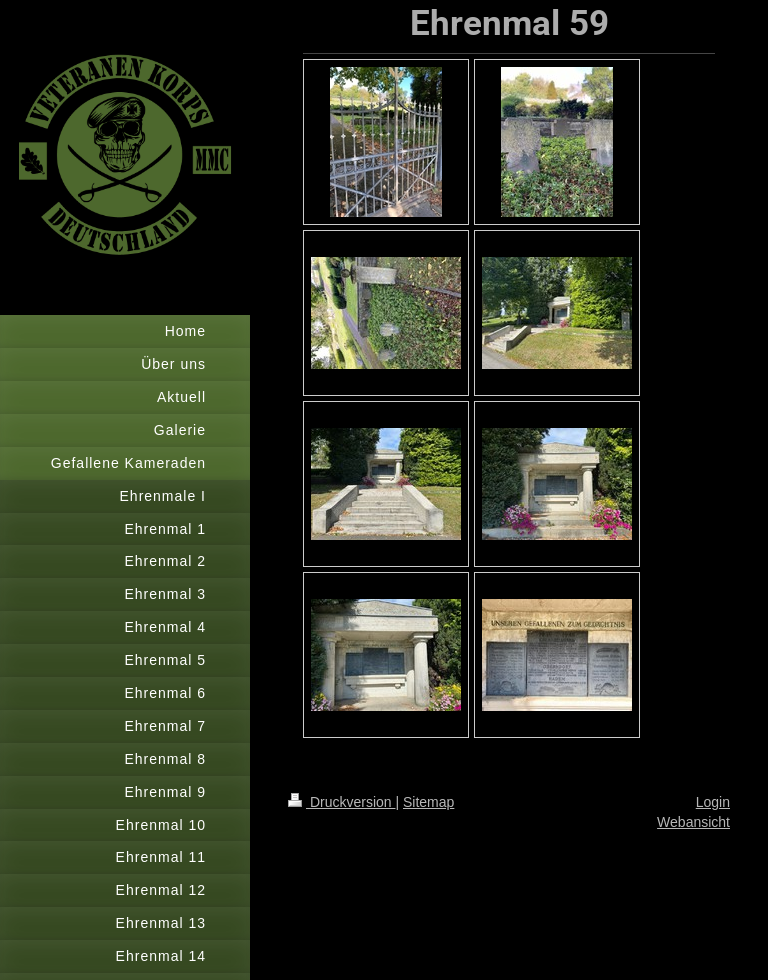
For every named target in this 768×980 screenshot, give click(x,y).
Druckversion (341, 802)
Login (713, 802)
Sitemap (428, 802)
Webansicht (693, 822)
